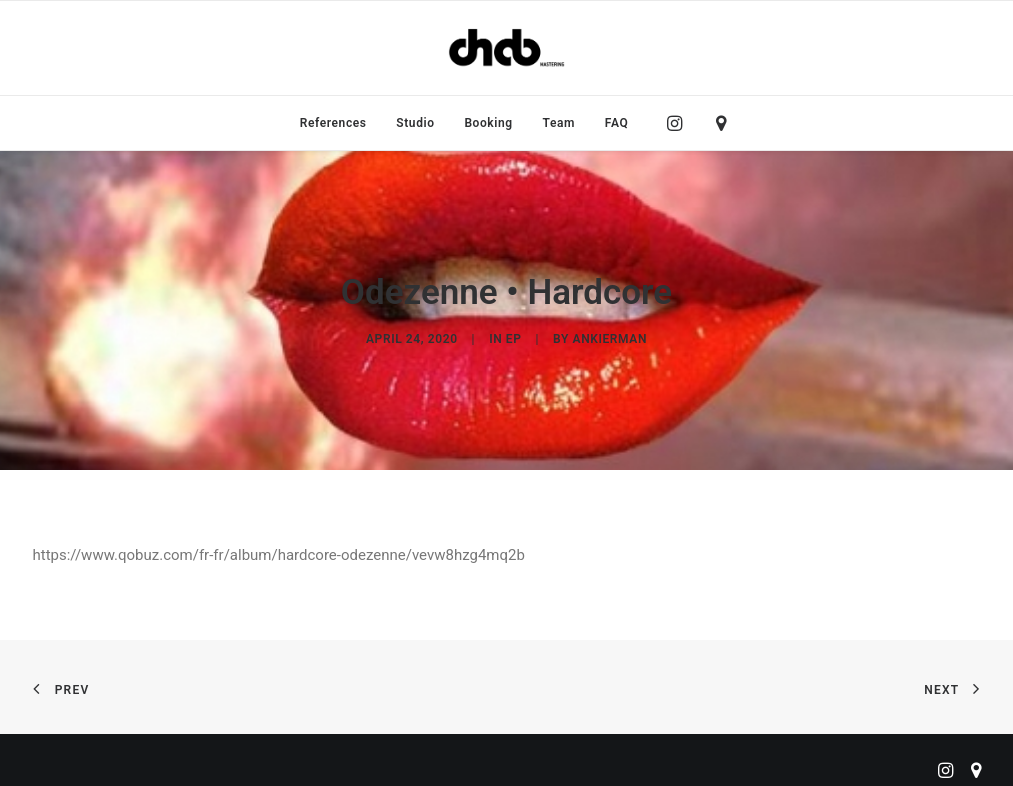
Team (559, 123)
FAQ (617, 123)
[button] (679, 123)
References (333, 123)
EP (514, 334)
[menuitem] (333, 123)
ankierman (610, 334)
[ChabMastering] (506, 48)
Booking (488, 123)
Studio (415, 123)
